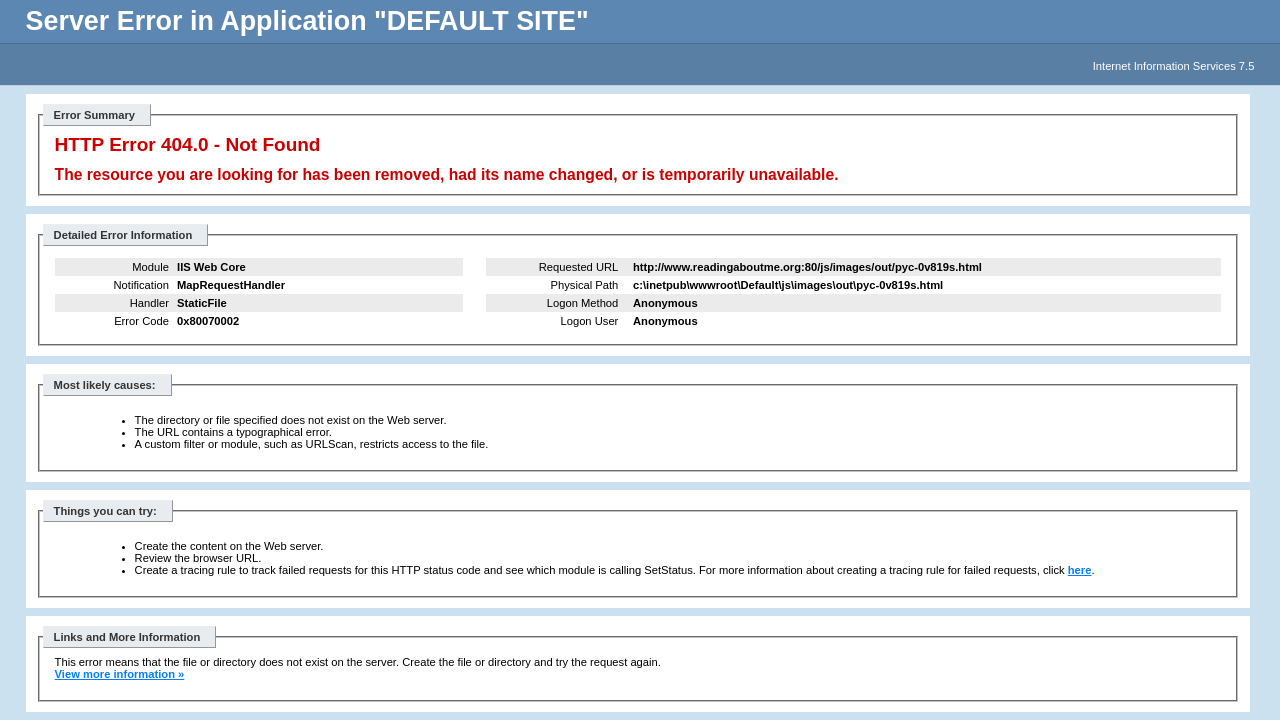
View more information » (120, 674)
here (1080, 570)
